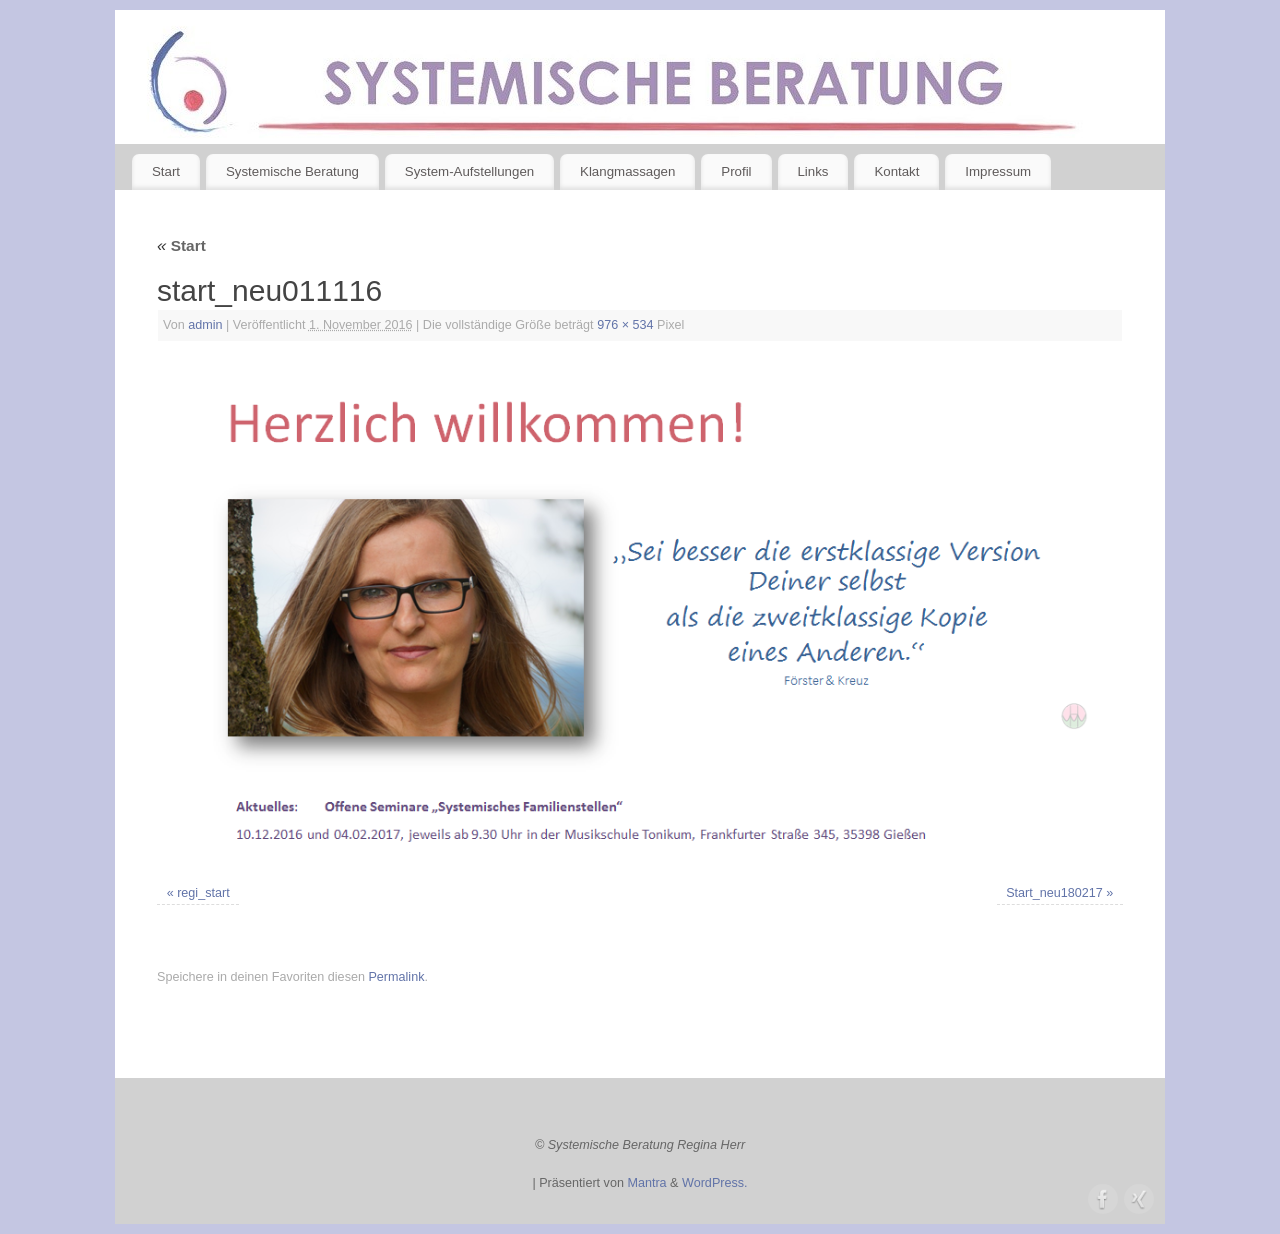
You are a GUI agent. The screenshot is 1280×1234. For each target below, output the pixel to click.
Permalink (396, 977)
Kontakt (896, 171)
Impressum (998, 171)
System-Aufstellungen (469, 171)
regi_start (203, 893)
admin (205, 325)
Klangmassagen (627, 171)
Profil (736, 171)
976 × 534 (625, 325)
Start (166, 171)
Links (812, 171)
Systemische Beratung (292, 171)
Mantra (646, 1183)
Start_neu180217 (1054, 893)
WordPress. (715, 1183)
